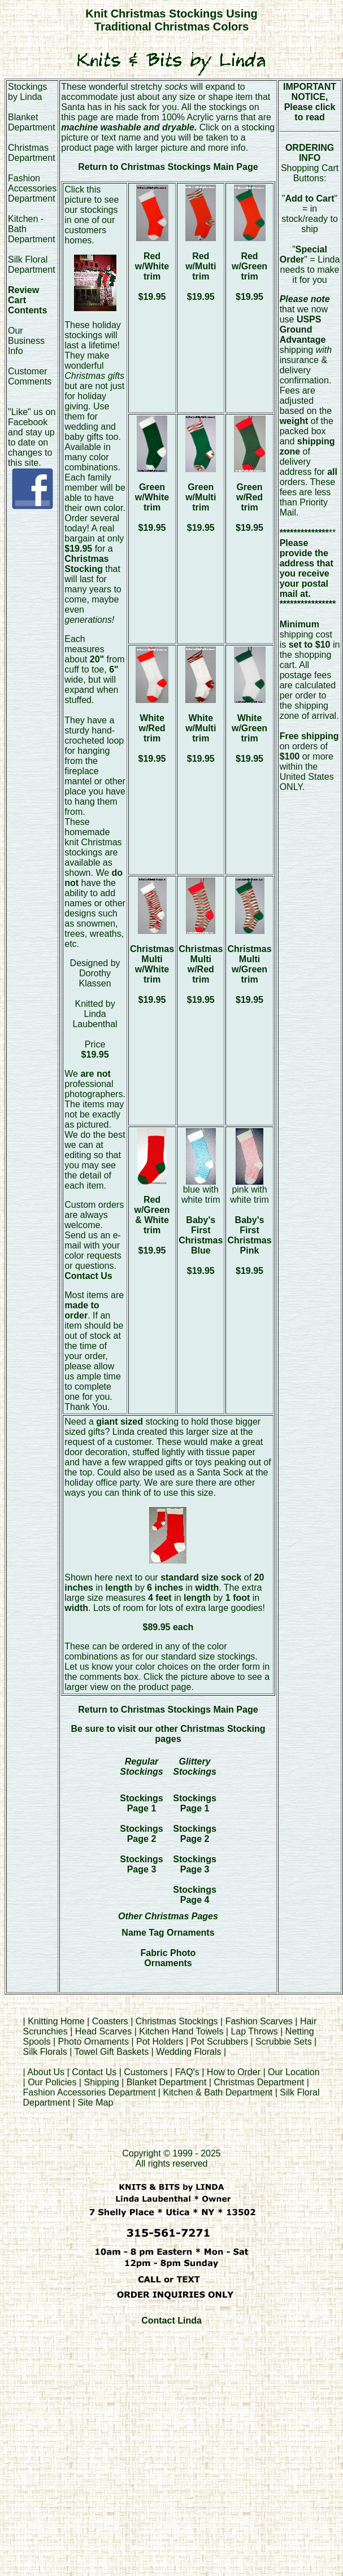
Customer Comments (29, 376)
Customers (145, 2072)
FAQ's (187, 2072)
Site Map (95, 2102)
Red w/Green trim (249, 266)
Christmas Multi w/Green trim (249, 964)
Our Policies (52, 2082)
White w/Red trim (151, 728)
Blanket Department (31, 122)
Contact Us (94, 2072)
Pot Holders (160, 2041)
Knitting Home (56, 2021)
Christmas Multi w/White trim (152, 964)
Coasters (111, 2021)
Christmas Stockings (177, 2021)
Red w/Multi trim (200, 266)
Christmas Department (31, 153)
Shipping (101, 2082)
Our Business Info (26, 341)
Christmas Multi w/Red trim (201, 964)
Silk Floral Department (31, 264)
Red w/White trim (152, 266)
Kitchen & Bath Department (217, 2092)
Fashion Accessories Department (32, 188)
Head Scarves (103, 2031)
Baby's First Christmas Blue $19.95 (201, 1245)
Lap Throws (254, 2031)
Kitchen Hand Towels (181, 2031)
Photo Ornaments (93, 2041)
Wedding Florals (188, 2052)
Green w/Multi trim (200, 497)
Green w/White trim (152, 497)
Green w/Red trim (249, 497)
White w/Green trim (249, 728)
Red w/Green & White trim (152, 1215)
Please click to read (310, 112)
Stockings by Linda (27, 92)
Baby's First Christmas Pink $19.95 (249, 1245)
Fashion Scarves (259, 2021)
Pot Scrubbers (219, 2041)
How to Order (233, 2072)
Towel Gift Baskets (112, 2052)
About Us (45, 2072)
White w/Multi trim (200, 728)
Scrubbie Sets (283, 2041)
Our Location (294, 2072)
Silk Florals (45, 2052)
